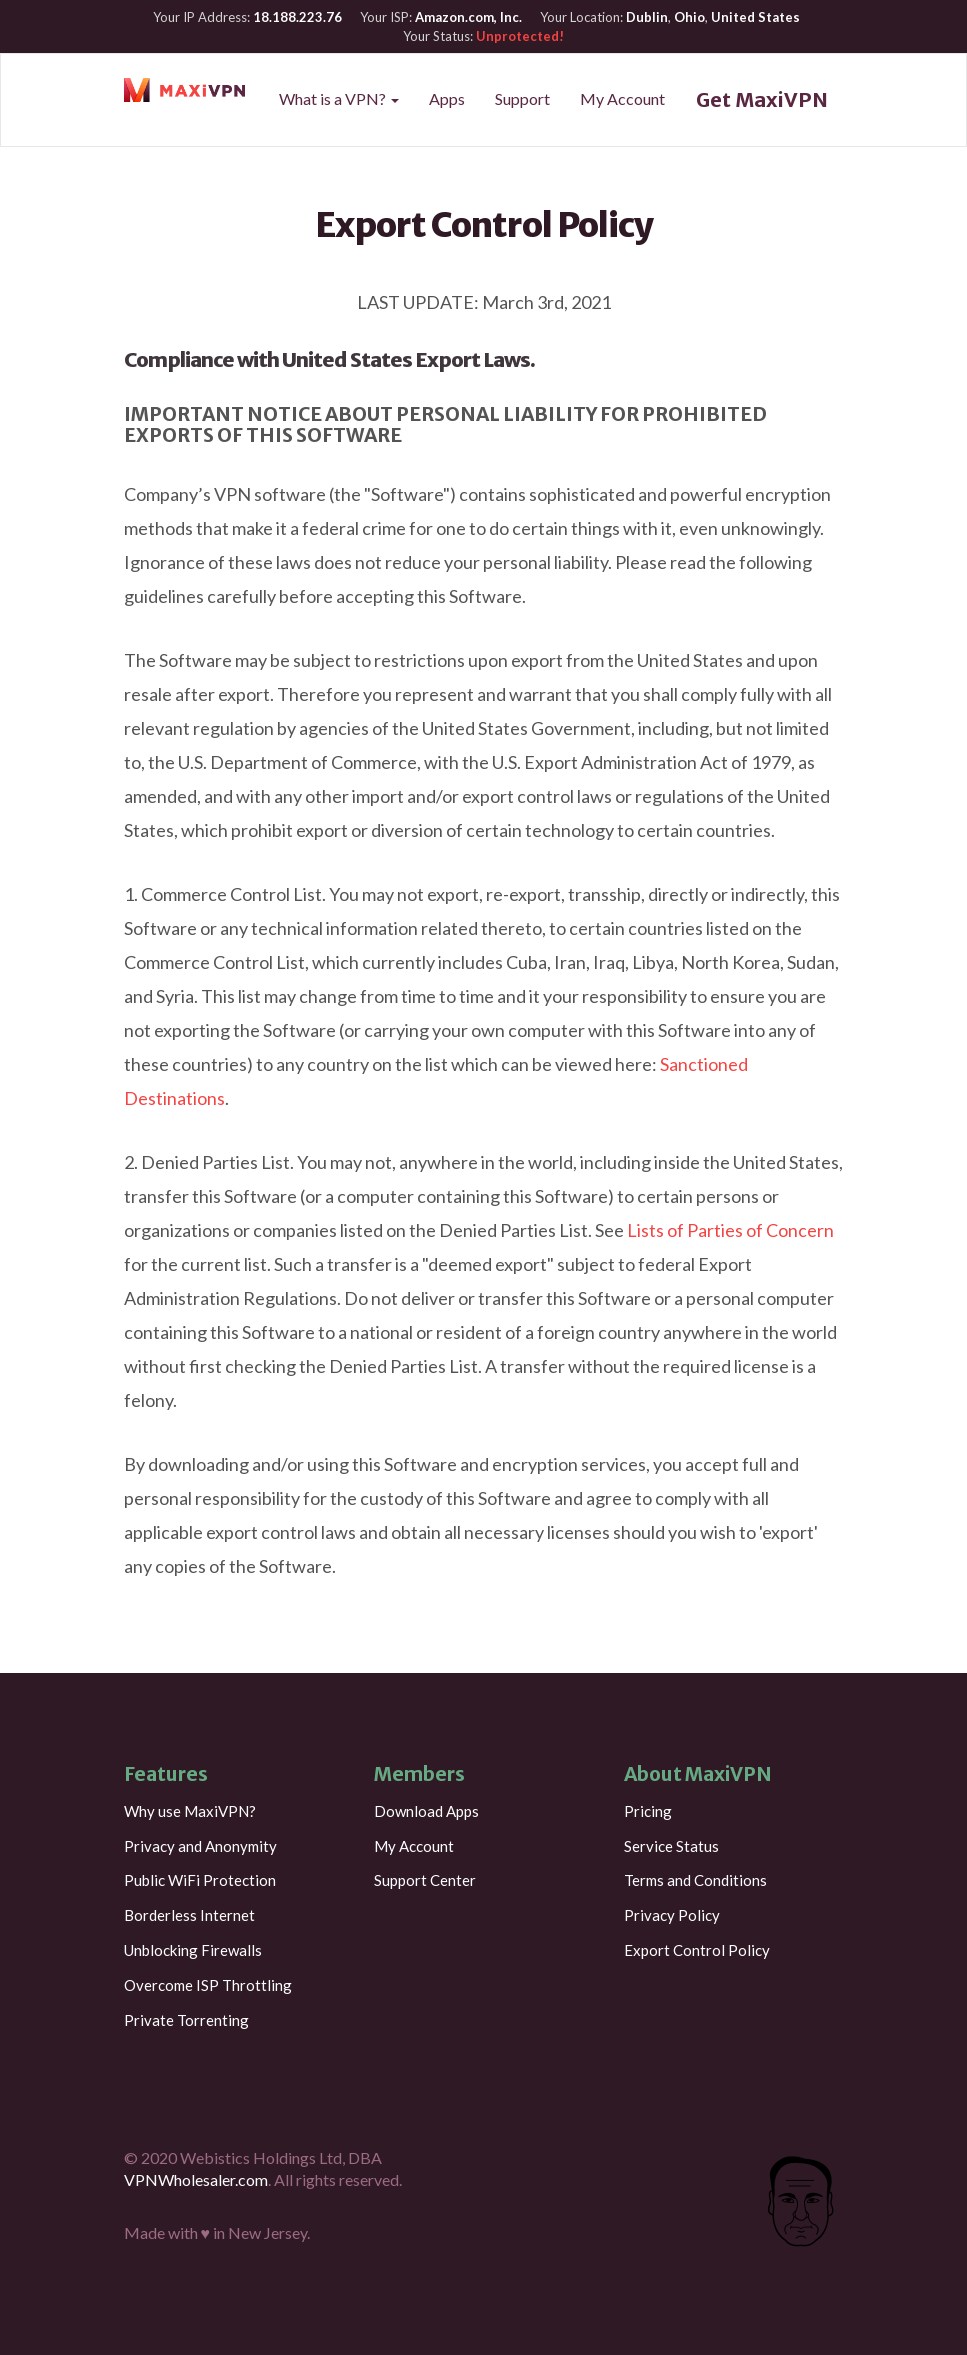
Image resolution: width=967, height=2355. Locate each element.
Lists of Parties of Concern (730, 1230)
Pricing (648, 1811)
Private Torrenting (186, 2020)
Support (522, 98)
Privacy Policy (672, 1915)
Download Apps (426, 1811)
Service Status (671, 1846)
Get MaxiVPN (762, 99)
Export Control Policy (697, 1950)
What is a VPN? (339, 98)
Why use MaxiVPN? (190, 1811)
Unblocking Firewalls (193, 1950)
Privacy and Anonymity (200, 1846)
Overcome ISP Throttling (208, 1985)
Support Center (425, 1880)
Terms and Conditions (695, 1880)
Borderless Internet (189, 1915)
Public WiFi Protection (200, 1880)
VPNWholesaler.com (196, 2179)
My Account (622, 98)
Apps (447, 98)
